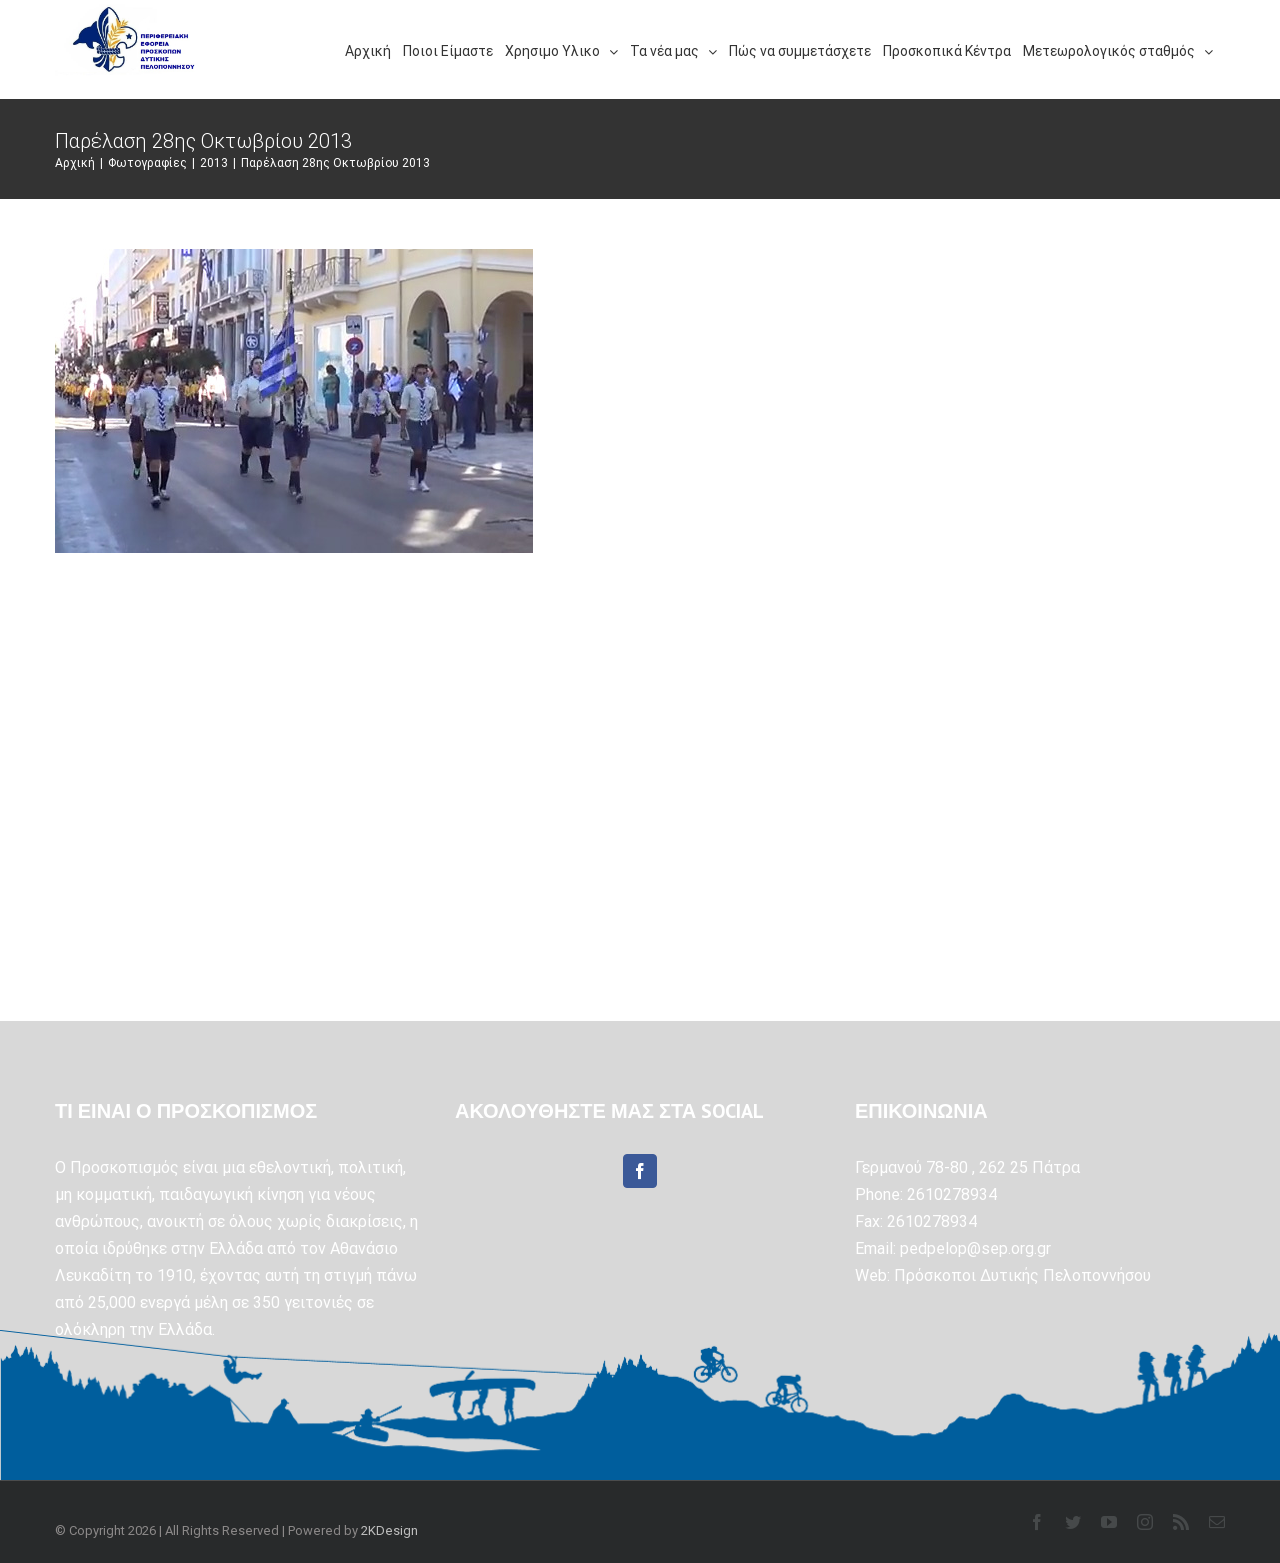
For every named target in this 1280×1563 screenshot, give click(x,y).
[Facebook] (640, 1171)
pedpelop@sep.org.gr (975, 1248)
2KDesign (389, 1530)
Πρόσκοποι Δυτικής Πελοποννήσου (1022, 1275)
